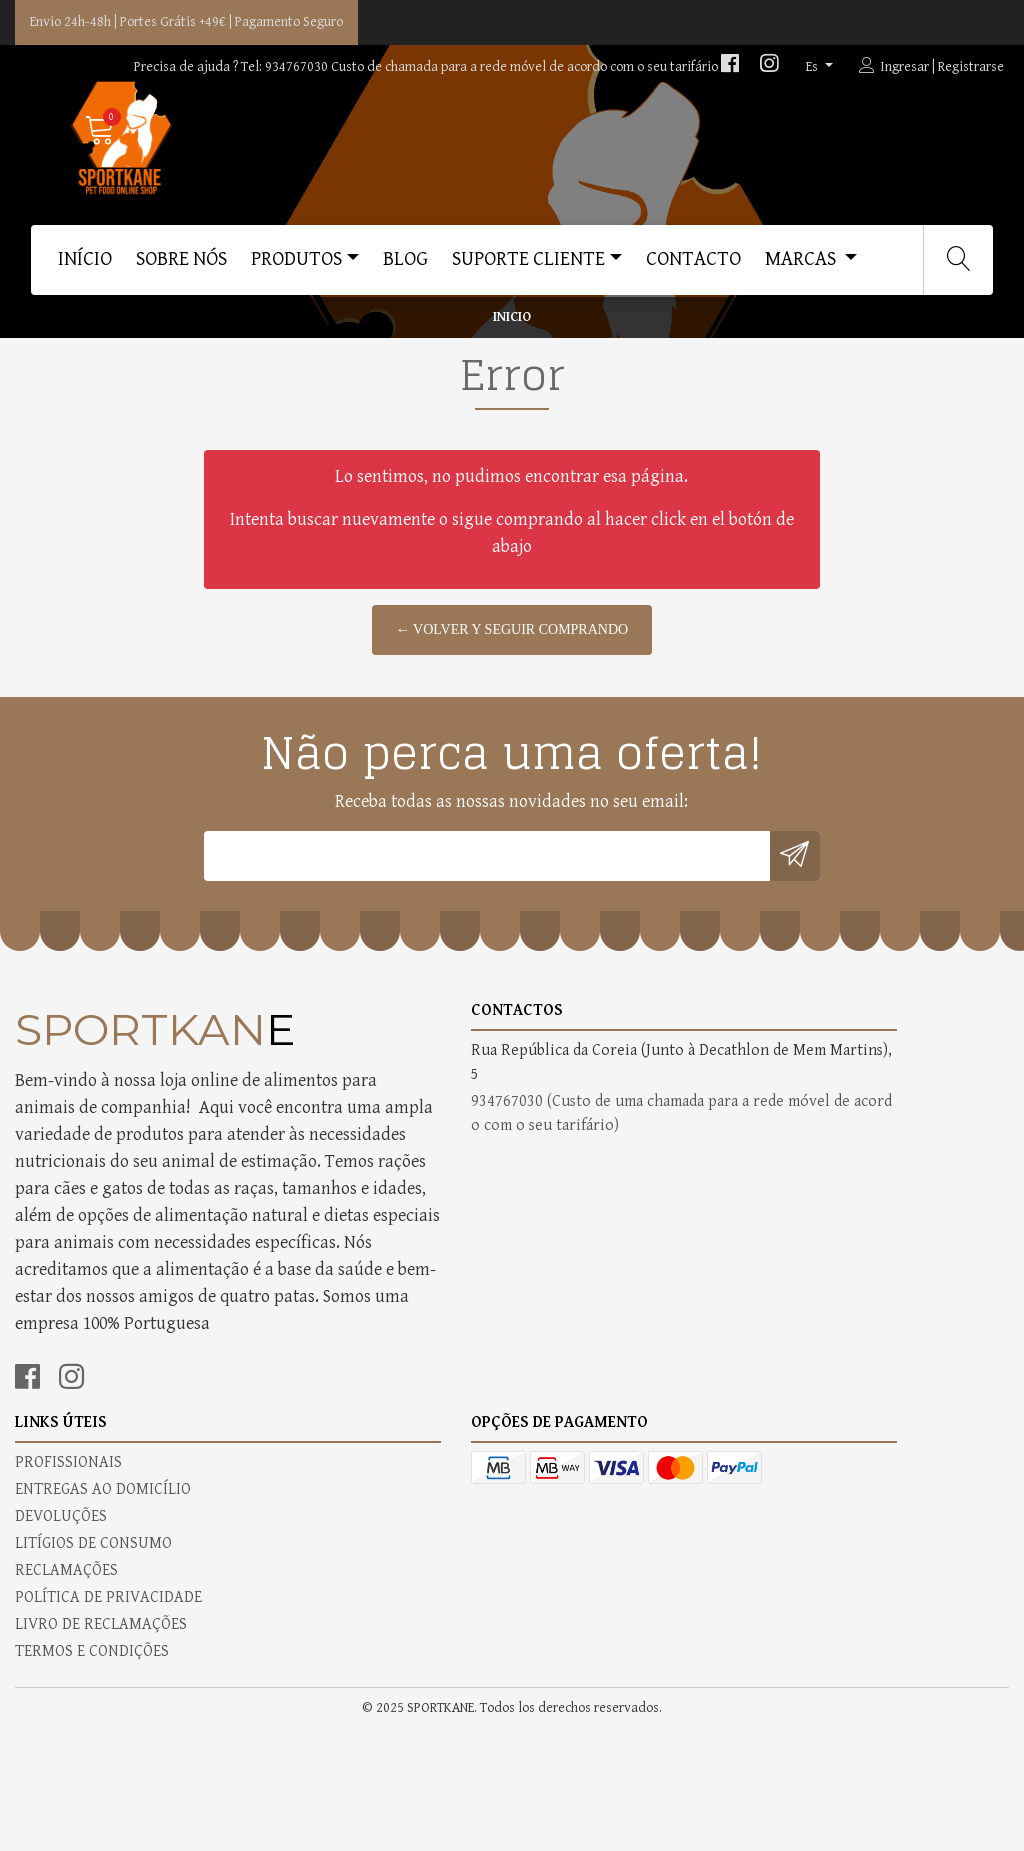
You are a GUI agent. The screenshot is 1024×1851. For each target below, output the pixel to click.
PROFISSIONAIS (580, 1176)
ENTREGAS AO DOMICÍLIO (615, 1203)
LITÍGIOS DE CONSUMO (605, 1257)
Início (85, 267)
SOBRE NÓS (181, 267)
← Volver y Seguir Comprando (512, 694)
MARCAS (802, 267)
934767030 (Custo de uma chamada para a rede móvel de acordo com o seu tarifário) (384, 1251)
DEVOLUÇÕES (573, 1230)
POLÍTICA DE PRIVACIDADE (620, 1311)
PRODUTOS (296, 267)
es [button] (813, 67)
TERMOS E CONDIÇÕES (604, 1365)
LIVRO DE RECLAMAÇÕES (613, 1338)
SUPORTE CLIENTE (528, 267)
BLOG (405, 267)
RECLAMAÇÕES (578, 1284)
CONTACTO (693, 267)
